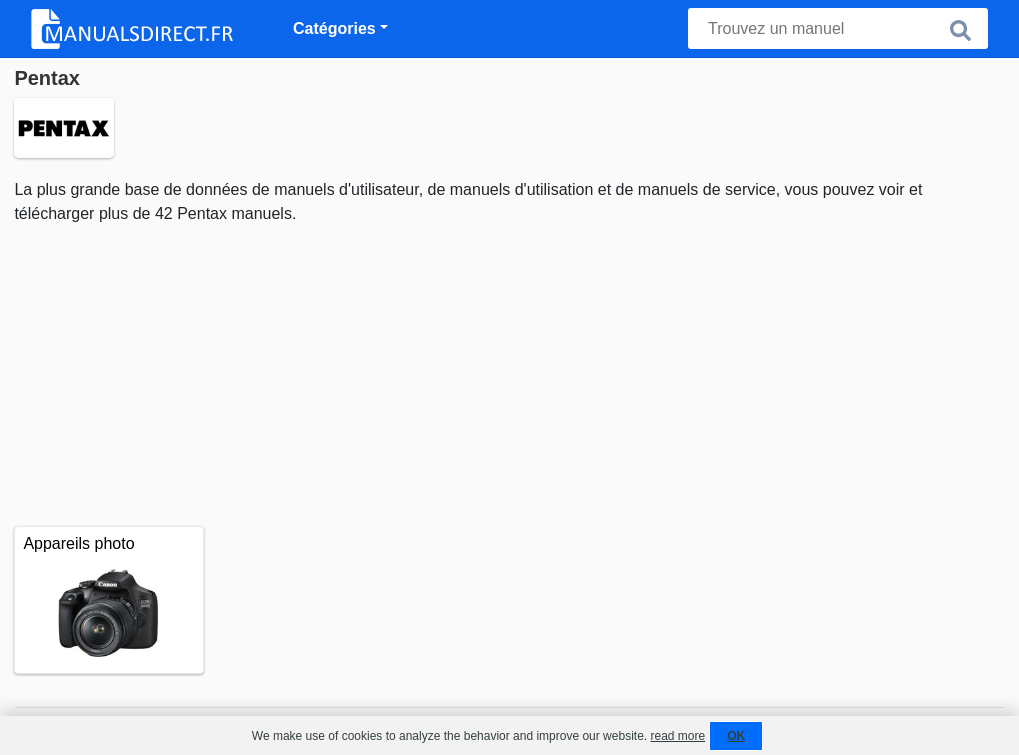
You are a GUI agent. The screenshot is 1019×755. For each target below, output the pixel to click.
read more (677, 736)
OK (736, 736)
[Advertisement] (509, 376)
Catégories (334, 28)
